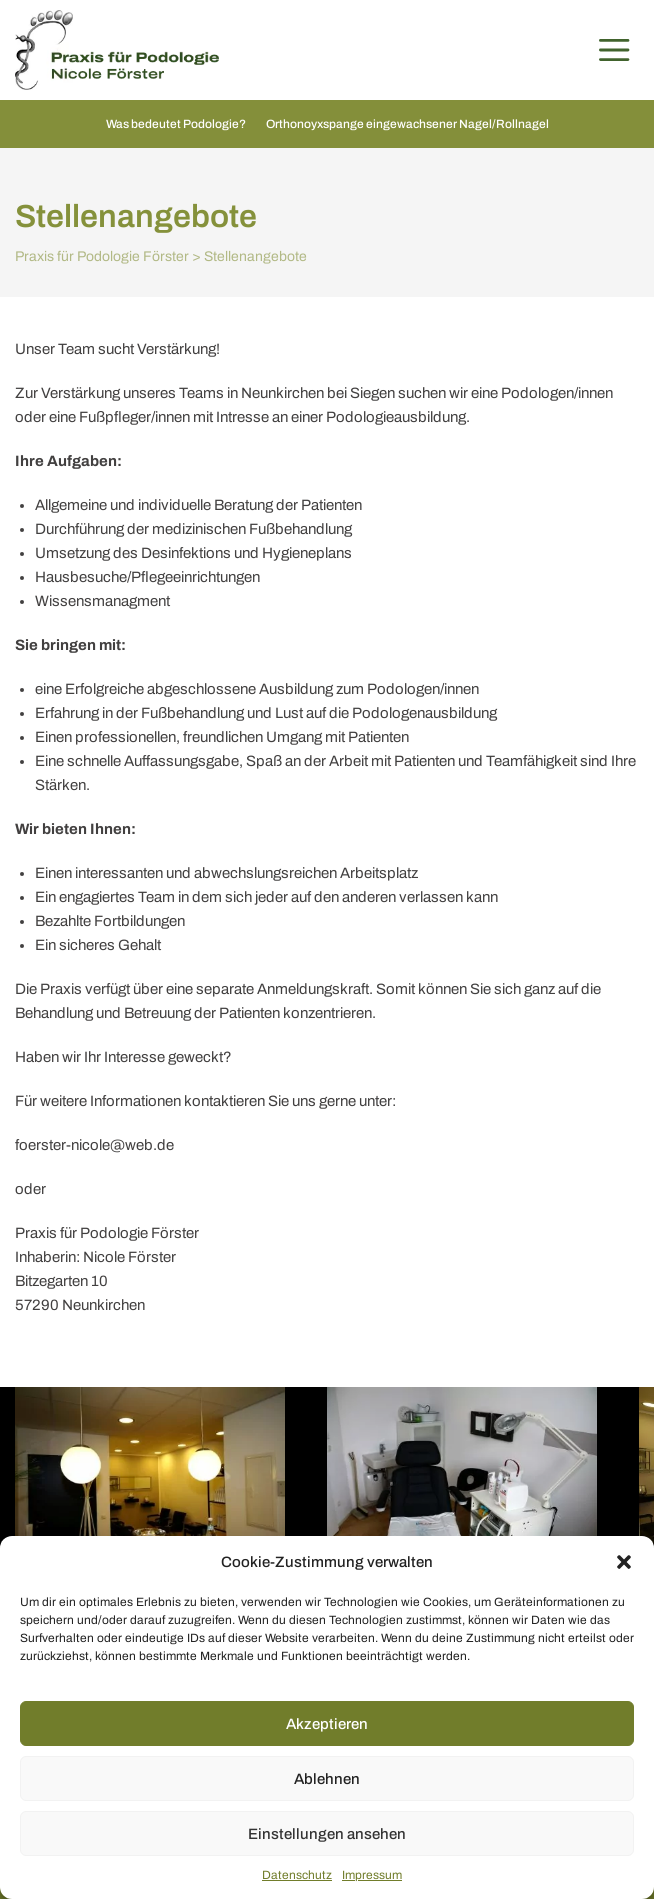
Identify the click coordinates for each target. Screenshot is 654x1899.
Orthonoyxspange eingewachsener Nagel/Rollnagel (407, 124)
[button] (624, 1562)
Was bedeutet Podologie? (176, 124)
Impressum (372, 1875)
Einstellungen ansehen (327, 1834)
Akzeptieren (327, 1724)
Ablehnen (327, 1779)
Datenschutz (297, 1875)
